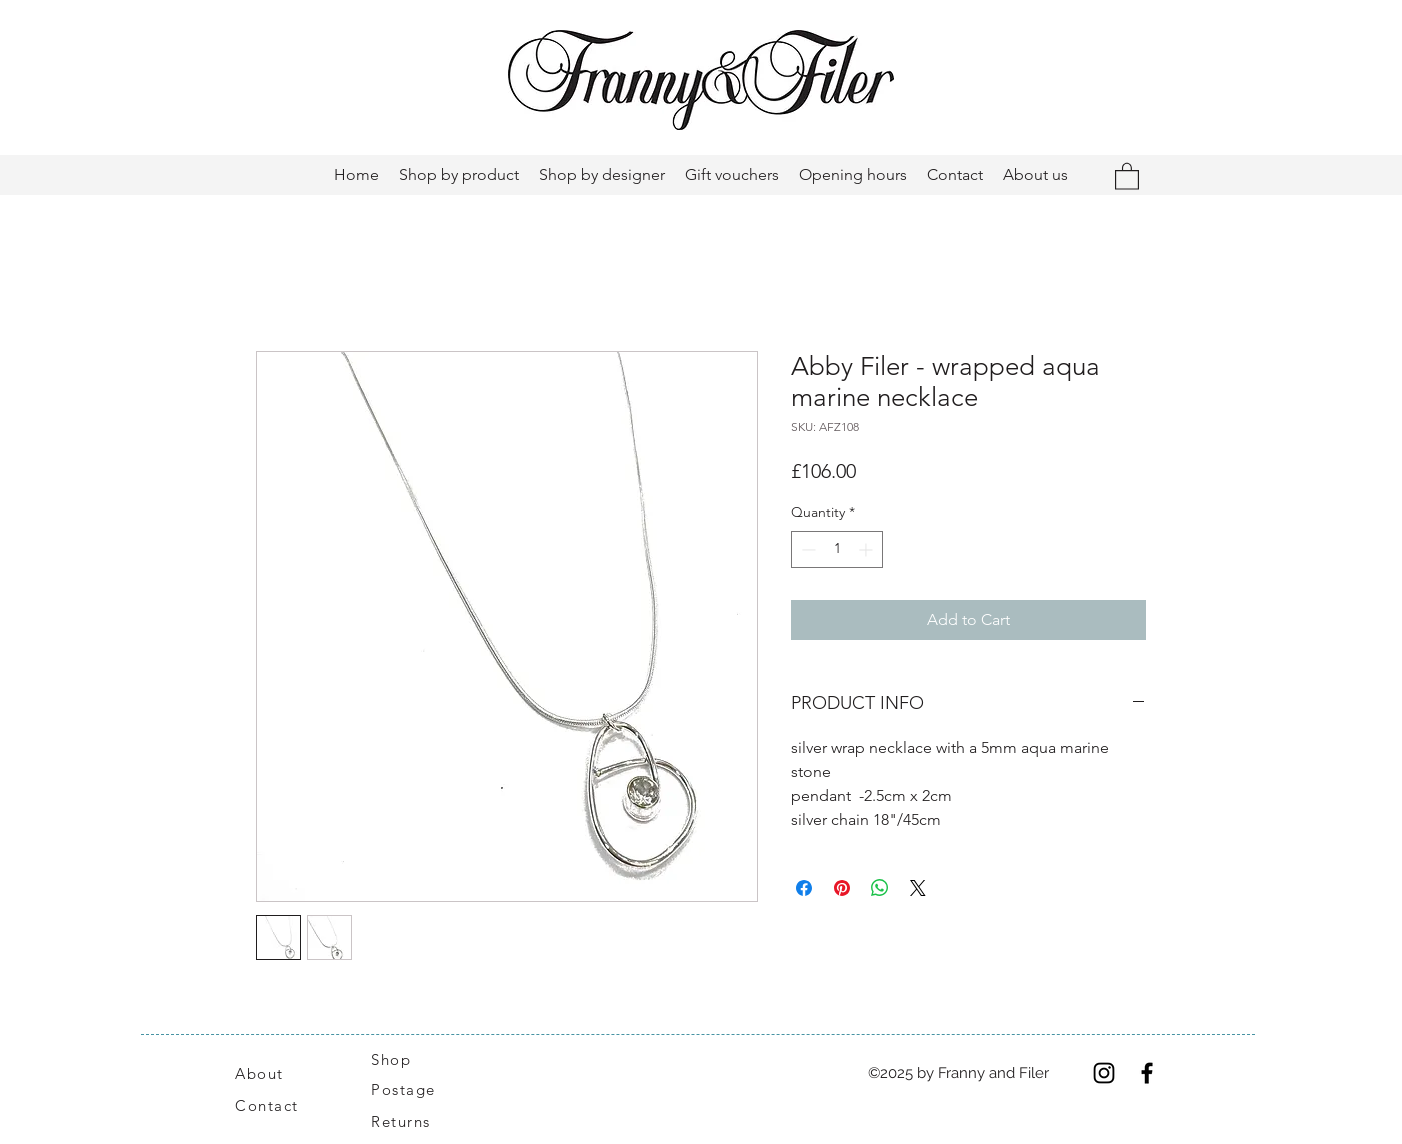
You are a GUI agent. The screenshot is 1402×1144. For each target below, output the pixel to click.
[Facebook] (1147, 1073)
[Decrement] (806, 549)
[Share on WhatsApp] (880, 888)
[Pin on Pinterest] (842, 888)
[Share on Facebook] (804, 888)
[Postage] (413, 1089)
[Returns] (411, 1121)
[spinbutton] (837, 549)
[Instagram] (1104, 1073)
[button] (1127, 175)
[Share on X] (918, 888)
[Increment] (867, 549)
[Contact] (277, 1105)
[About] (283, 1073)
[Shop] (403, 1059)
